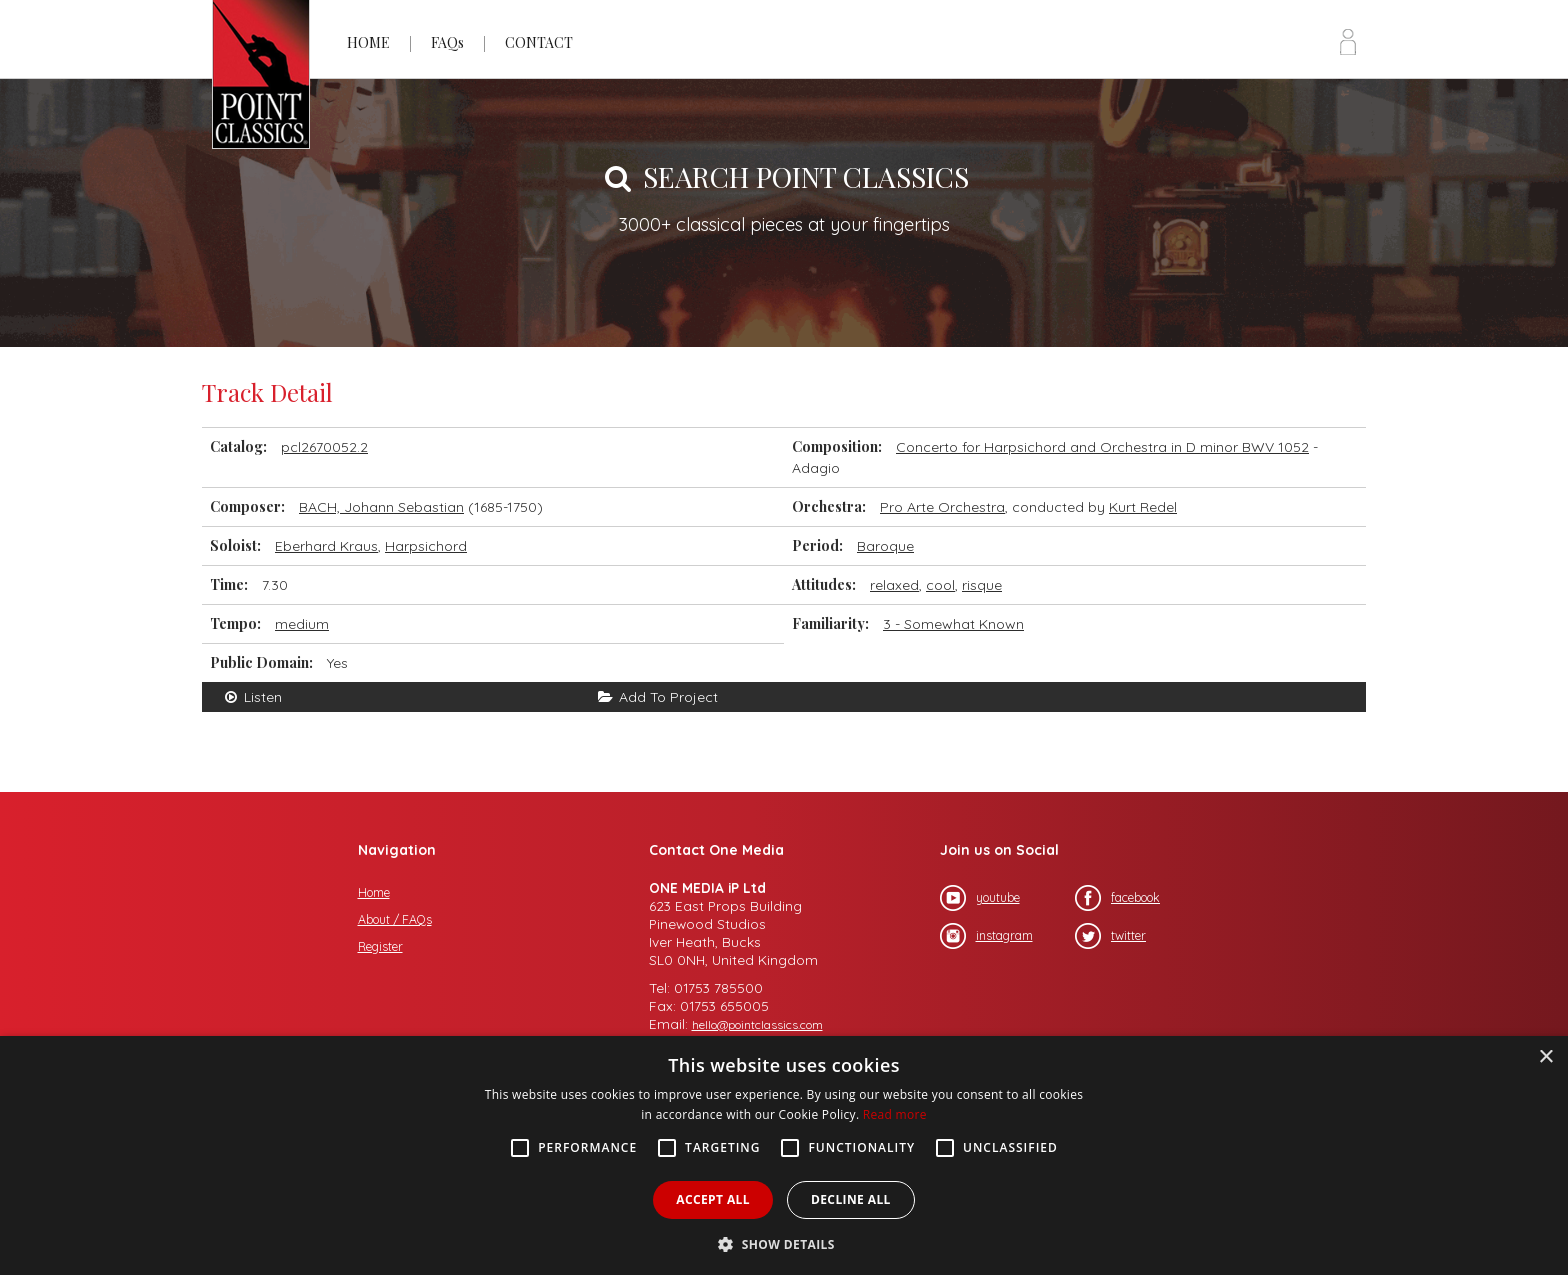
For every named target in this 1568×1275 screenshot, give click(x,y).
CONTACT (539, 42)
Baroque (885, 546)
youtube (980, 898)
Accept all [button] (713, 1199)
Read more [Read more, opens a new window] (895, 1114)
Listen (252, 697)
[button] (784, 1242)
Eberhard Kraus (326, 546)
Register (380, 946)
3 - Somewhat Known (953, 624)
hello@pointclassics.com (757, 1024)
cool (940, 585)
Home (374, 892)
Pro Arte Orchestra (942, 507)
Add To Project (657, 697)
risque (982, 585)
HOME (368, 42)
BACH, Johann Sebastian (381, 507)
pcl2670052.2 (324, 447)
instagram (986, 936)
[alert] (784, 1155)
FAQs (447, 42)
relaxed (894, 585)
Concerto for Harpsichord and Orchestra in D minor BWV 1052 (1102, 447)
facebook (1117, 898)
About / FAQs (395, 919)
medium (302, 624)
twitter (1110, 936)
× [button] (1545, 1057)
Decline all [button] (851, 1199)
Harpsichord (426, 546)
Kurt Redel (1143, 507)
